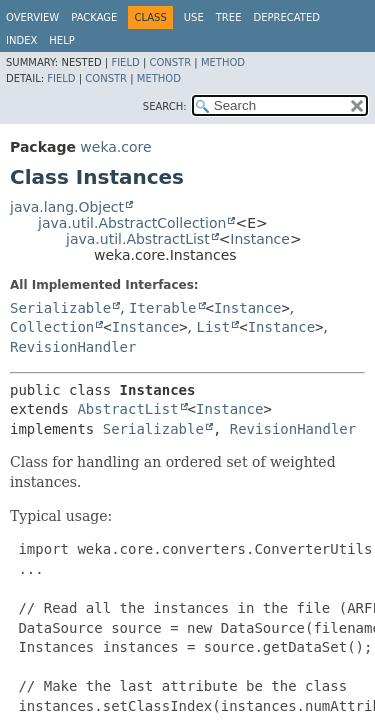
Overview (32, 17)
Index (21, 40)
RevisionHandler (73, 347)
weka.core (115, 147)
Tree (229, 17)
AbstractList (127, 409)
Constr (170, 62)
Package (94, 17)
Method (223, 62)
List (214, 327)
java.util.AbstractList (138, 239)
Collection (52, 327)
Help (61, 40)
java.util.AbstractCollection (132, 223)
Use (194, 17)
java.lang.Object (67, 207)
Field (125, 62)
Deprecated (286, 17)
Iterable (162, 308)
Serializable (60, 308)
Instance (260, 239)
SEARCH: (165, 106)
